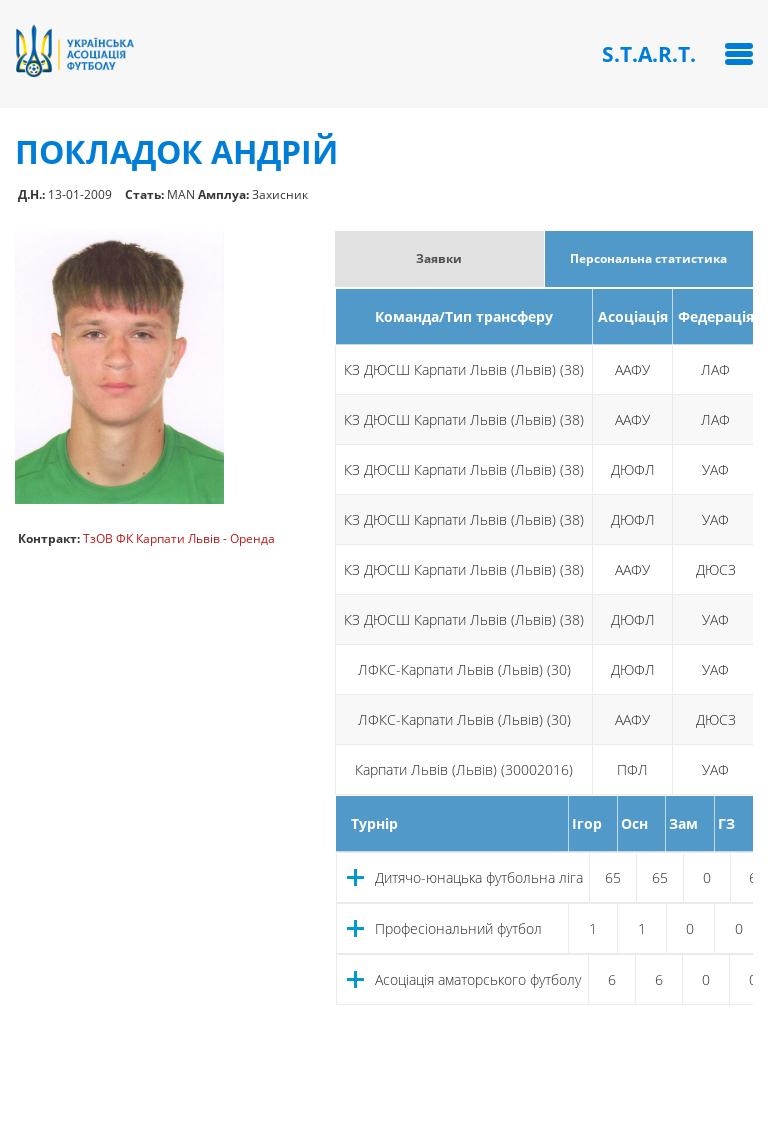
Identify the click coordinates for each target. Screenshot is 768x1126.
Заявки (439, 258)
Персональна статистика (648, 258)
